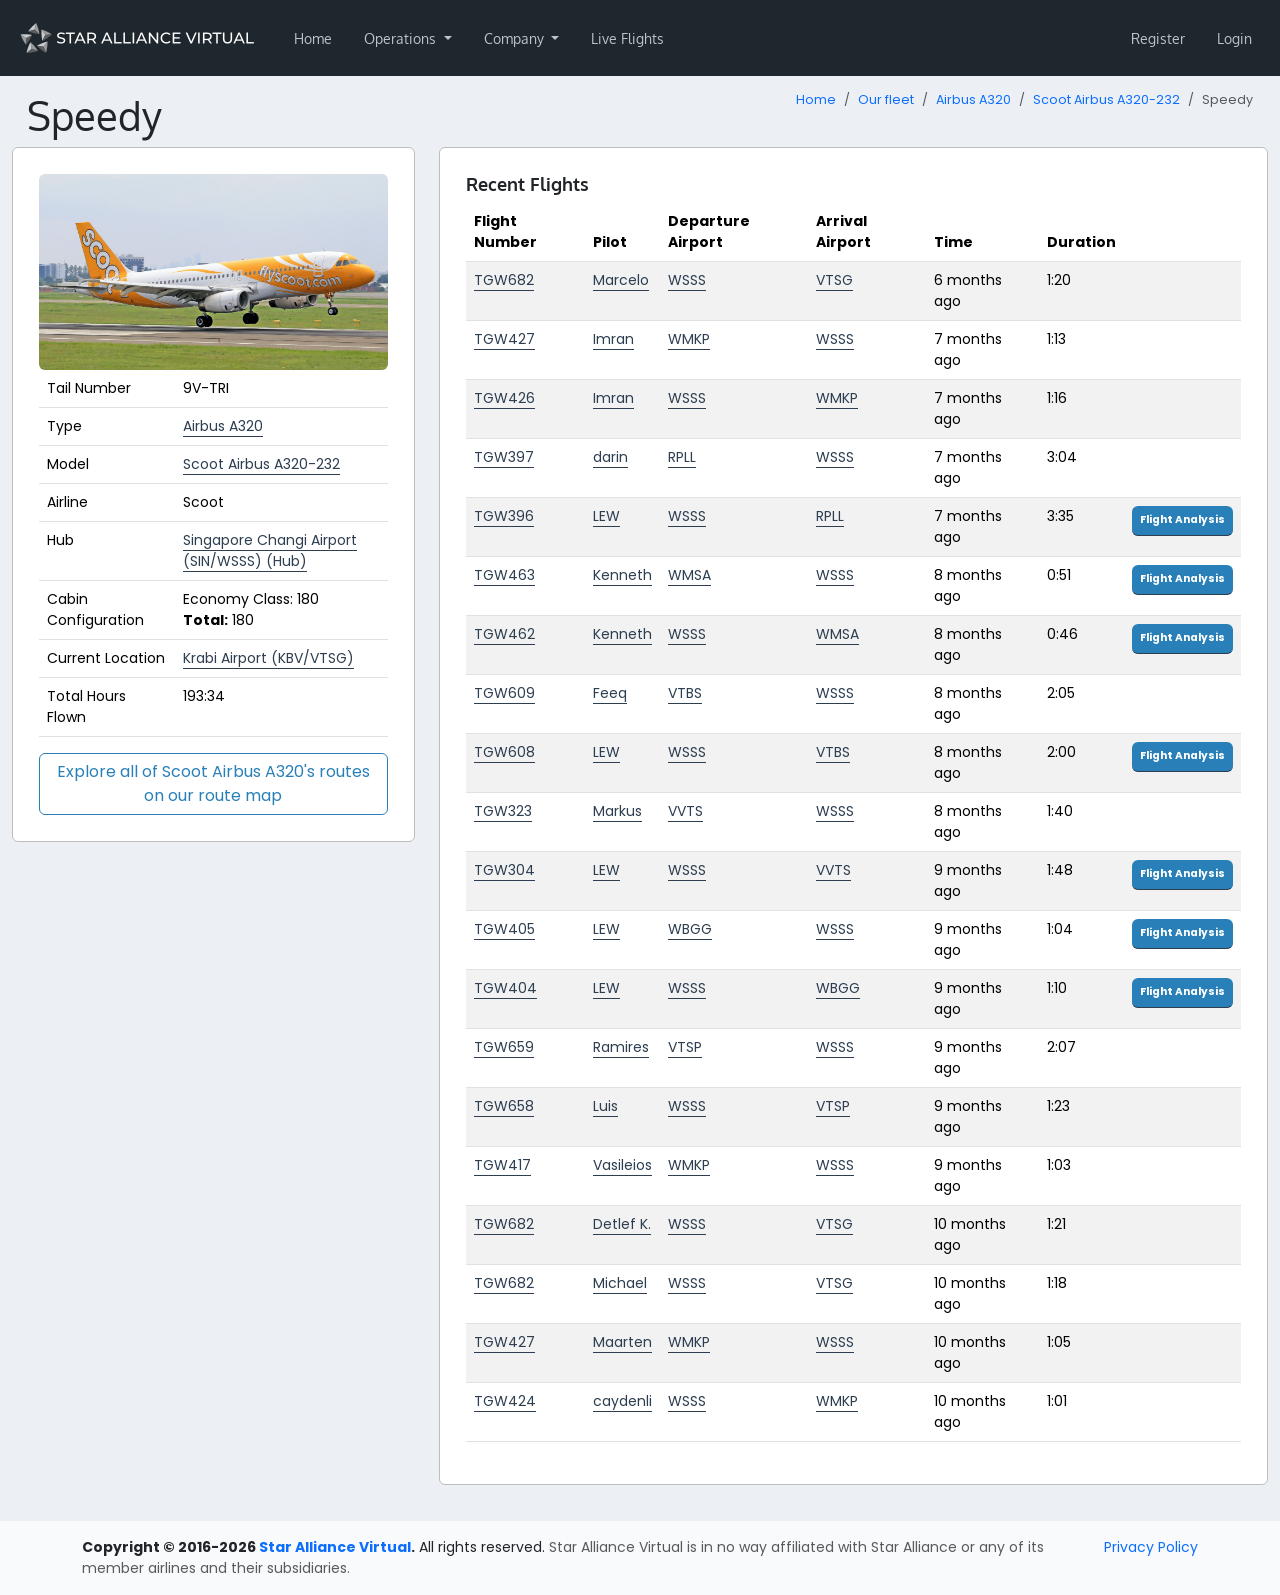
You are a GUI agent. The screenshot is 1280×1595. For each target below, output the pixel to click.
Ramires (621, 1047)
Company (516, 38)
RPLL (682, 457)
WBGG (690, 929)
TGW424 (505, 1401)
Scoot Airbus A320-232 (1106, 99)
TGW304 (504, 870)
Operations (402, 38)
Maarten (622, 1342)
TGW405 (504, 929)
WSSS (687, 280)
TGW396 (504, 516)
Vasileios (622, 1165)
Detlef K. (622, 1224)
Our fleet (886, 99)
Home (313, 38)
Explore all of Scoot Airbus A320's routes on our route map (213, 783)
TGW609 (504, 693)
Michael (620, 1283)
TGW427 (504, 339)
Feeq (610, 693)
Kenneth (622, 575)
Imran (613, 339)
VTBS (685, 693)
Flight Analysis (1182, 519)
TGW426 (504, 398)
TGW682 (504, 280)
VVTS (685, 811)
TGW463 (504, 575)
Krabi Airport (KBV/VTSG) (268, 658)
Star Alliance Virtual (335, 1547)
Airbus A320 (973, 99)
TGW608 (504, 752)
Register (1158, 38)
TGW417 (502, 1165)
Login (1234, 38)
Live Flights (627, 38)
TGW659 (504, 1047)
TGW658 (504, 1106)
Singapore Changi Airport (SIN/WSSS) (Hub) (270, 550)
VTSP (685, 1047)
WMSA (689, 575)
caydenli (622, 1401)
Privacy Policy (1151, 1547)
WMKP (689, 339)
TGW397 (504, 457)
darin (610, 457)
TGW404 (505, 988)
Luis (605, 1106)
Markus (617, 811)
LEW (606, 516)
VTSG (834, 280)
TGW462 (504, 634)
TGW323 (503, 811)
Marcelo (621, 280)
